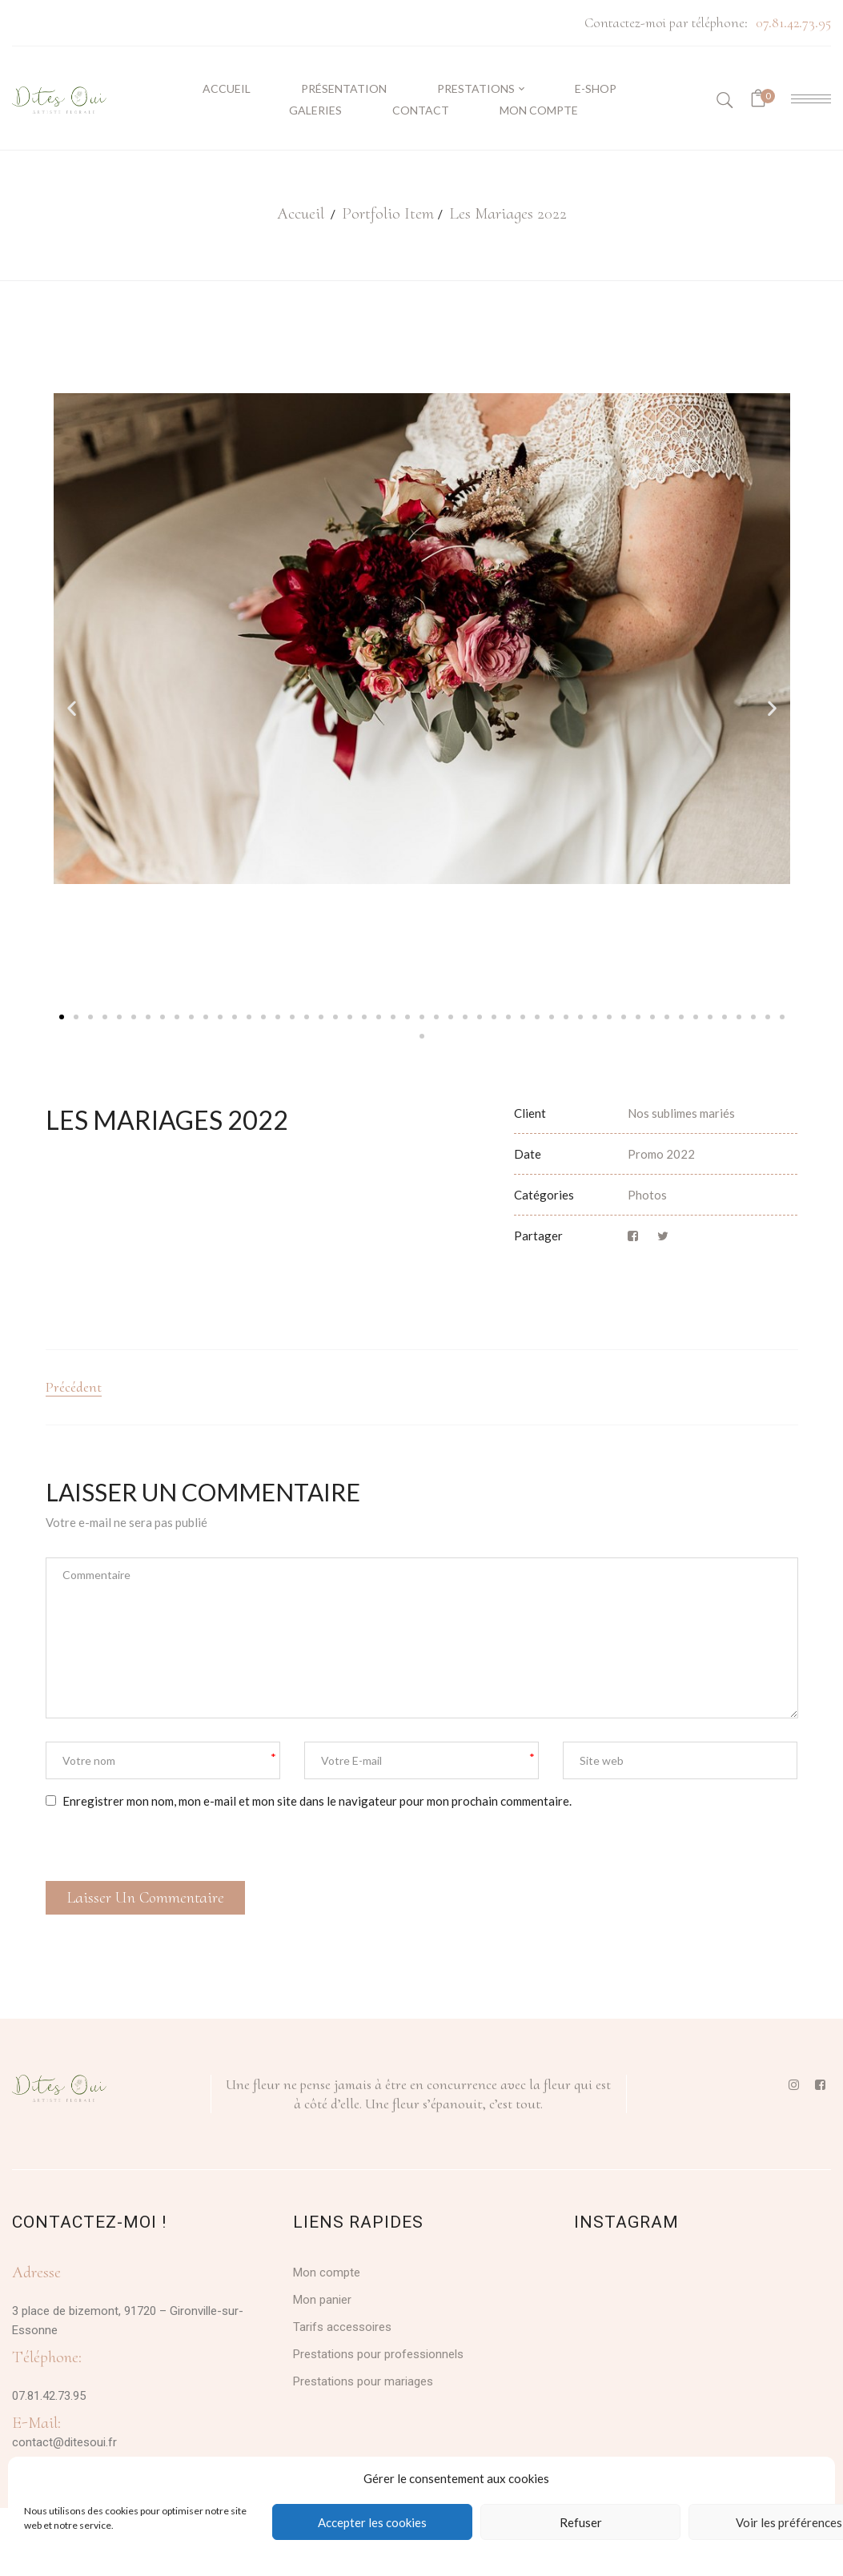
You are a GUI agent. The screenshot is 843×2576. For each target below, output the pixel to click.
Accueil (300, 213)
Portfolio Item (388, 213)
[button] (72, 708)
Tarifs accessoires (342, 2327)
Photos (647, 1195)
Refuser (581, 2522)
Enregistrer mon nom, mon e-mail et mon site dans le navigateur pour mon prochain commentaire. (317, 1801)
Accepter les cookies (372, 2522)
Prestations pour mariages (363, 2381)
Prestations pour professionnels (378, 2354)
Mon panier (322, 2300)
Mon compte (326, 2272)
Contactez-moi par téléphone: (666, 22)
